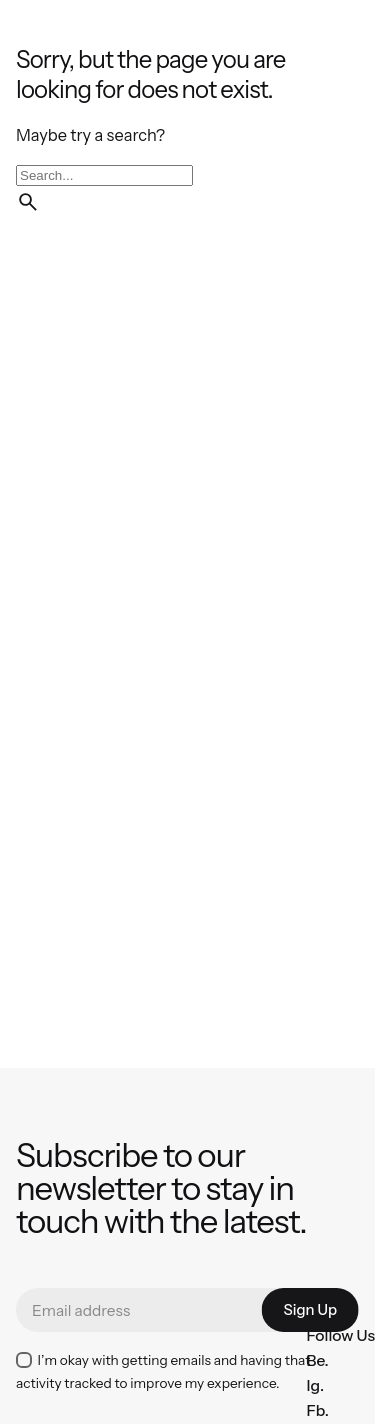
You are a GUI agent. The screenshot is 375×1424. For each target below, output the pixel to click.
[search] (28, 202)
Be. (317, 1360)
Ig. (315, 1385)
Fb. (317, 1410)
